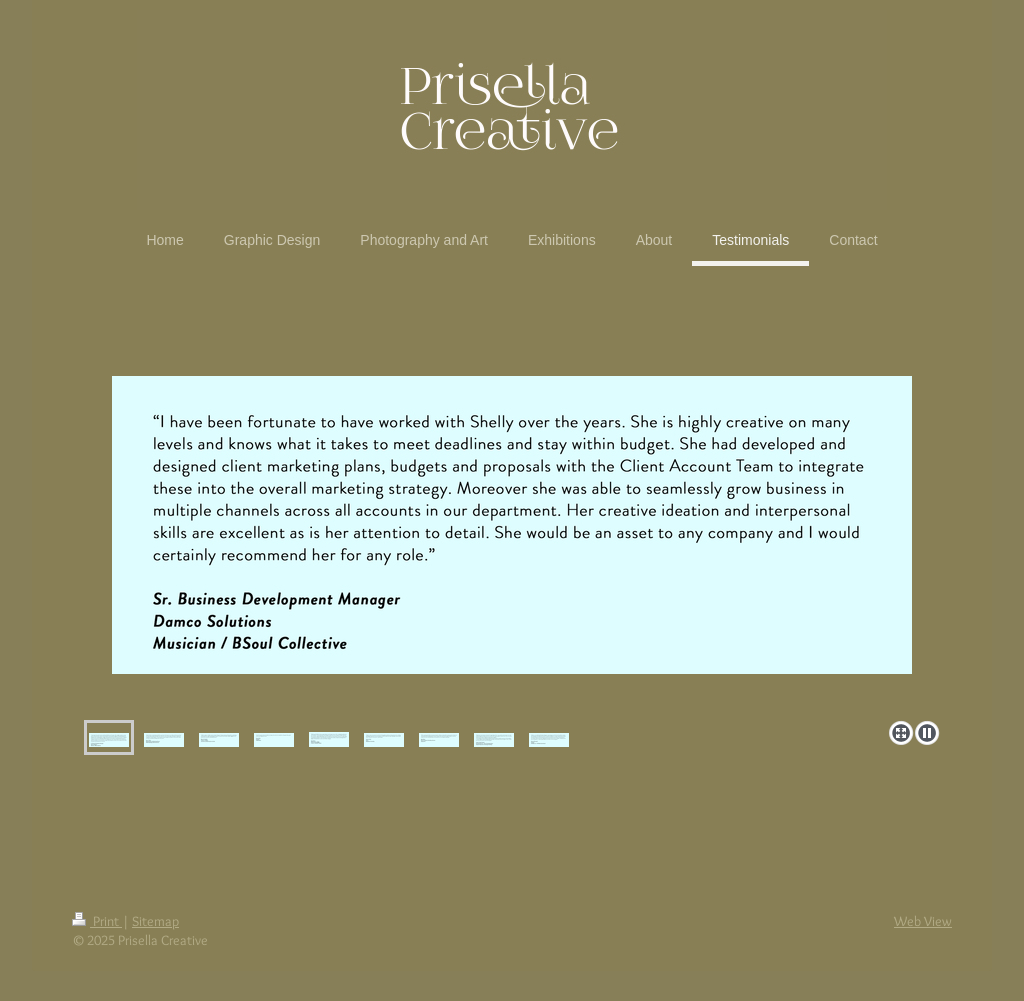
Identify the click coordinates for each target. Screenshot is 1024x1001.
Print (97, 921)
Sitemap (155, 921)
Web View (923, 921)
